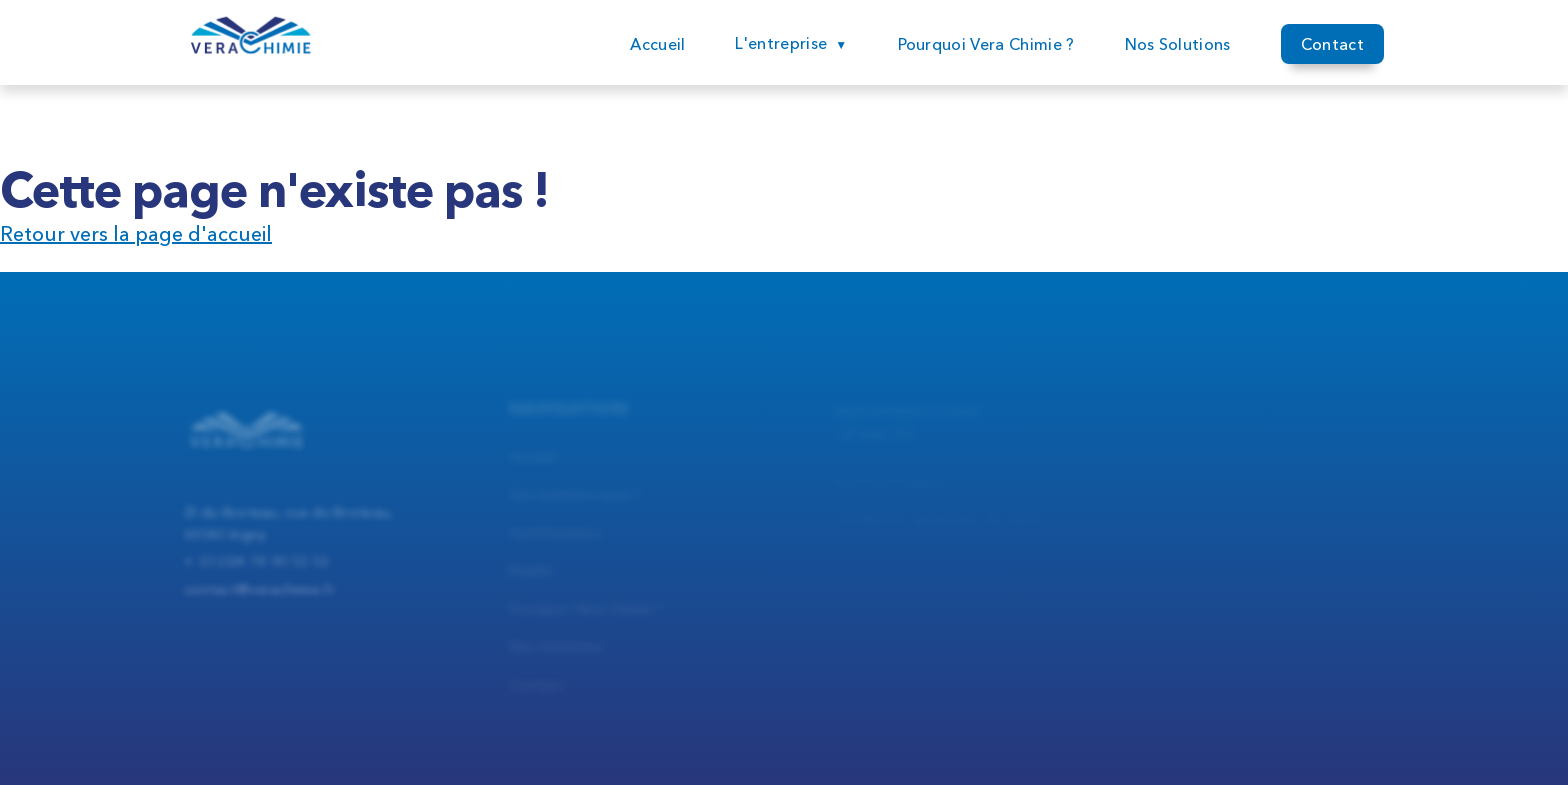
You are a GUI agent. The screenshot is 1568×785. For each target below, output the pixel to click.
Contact (1332, 46)
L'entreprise (781, 43)
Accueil (657, 44)
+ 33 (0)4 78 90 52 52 (256, 571)
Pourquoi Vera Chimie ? (986, 44)
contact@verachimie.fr (259, 599)
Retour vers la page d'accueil (136, 234)
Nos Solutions (1178, 45)
